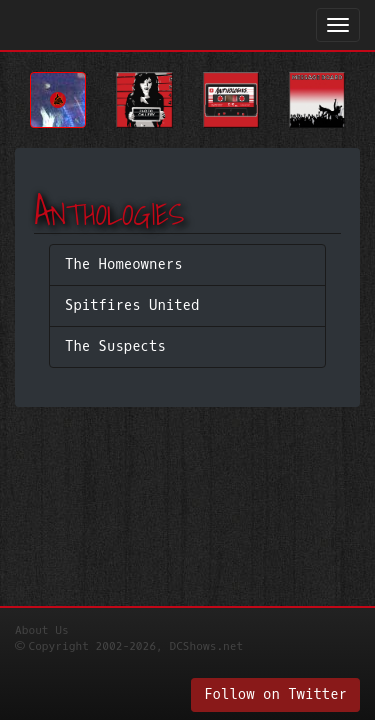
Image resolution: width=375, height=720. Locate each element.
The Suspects (115, 346)
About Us (42, 630)
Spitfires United (132, 305)
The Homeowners (124, 264)
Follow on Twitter (275, 694)
